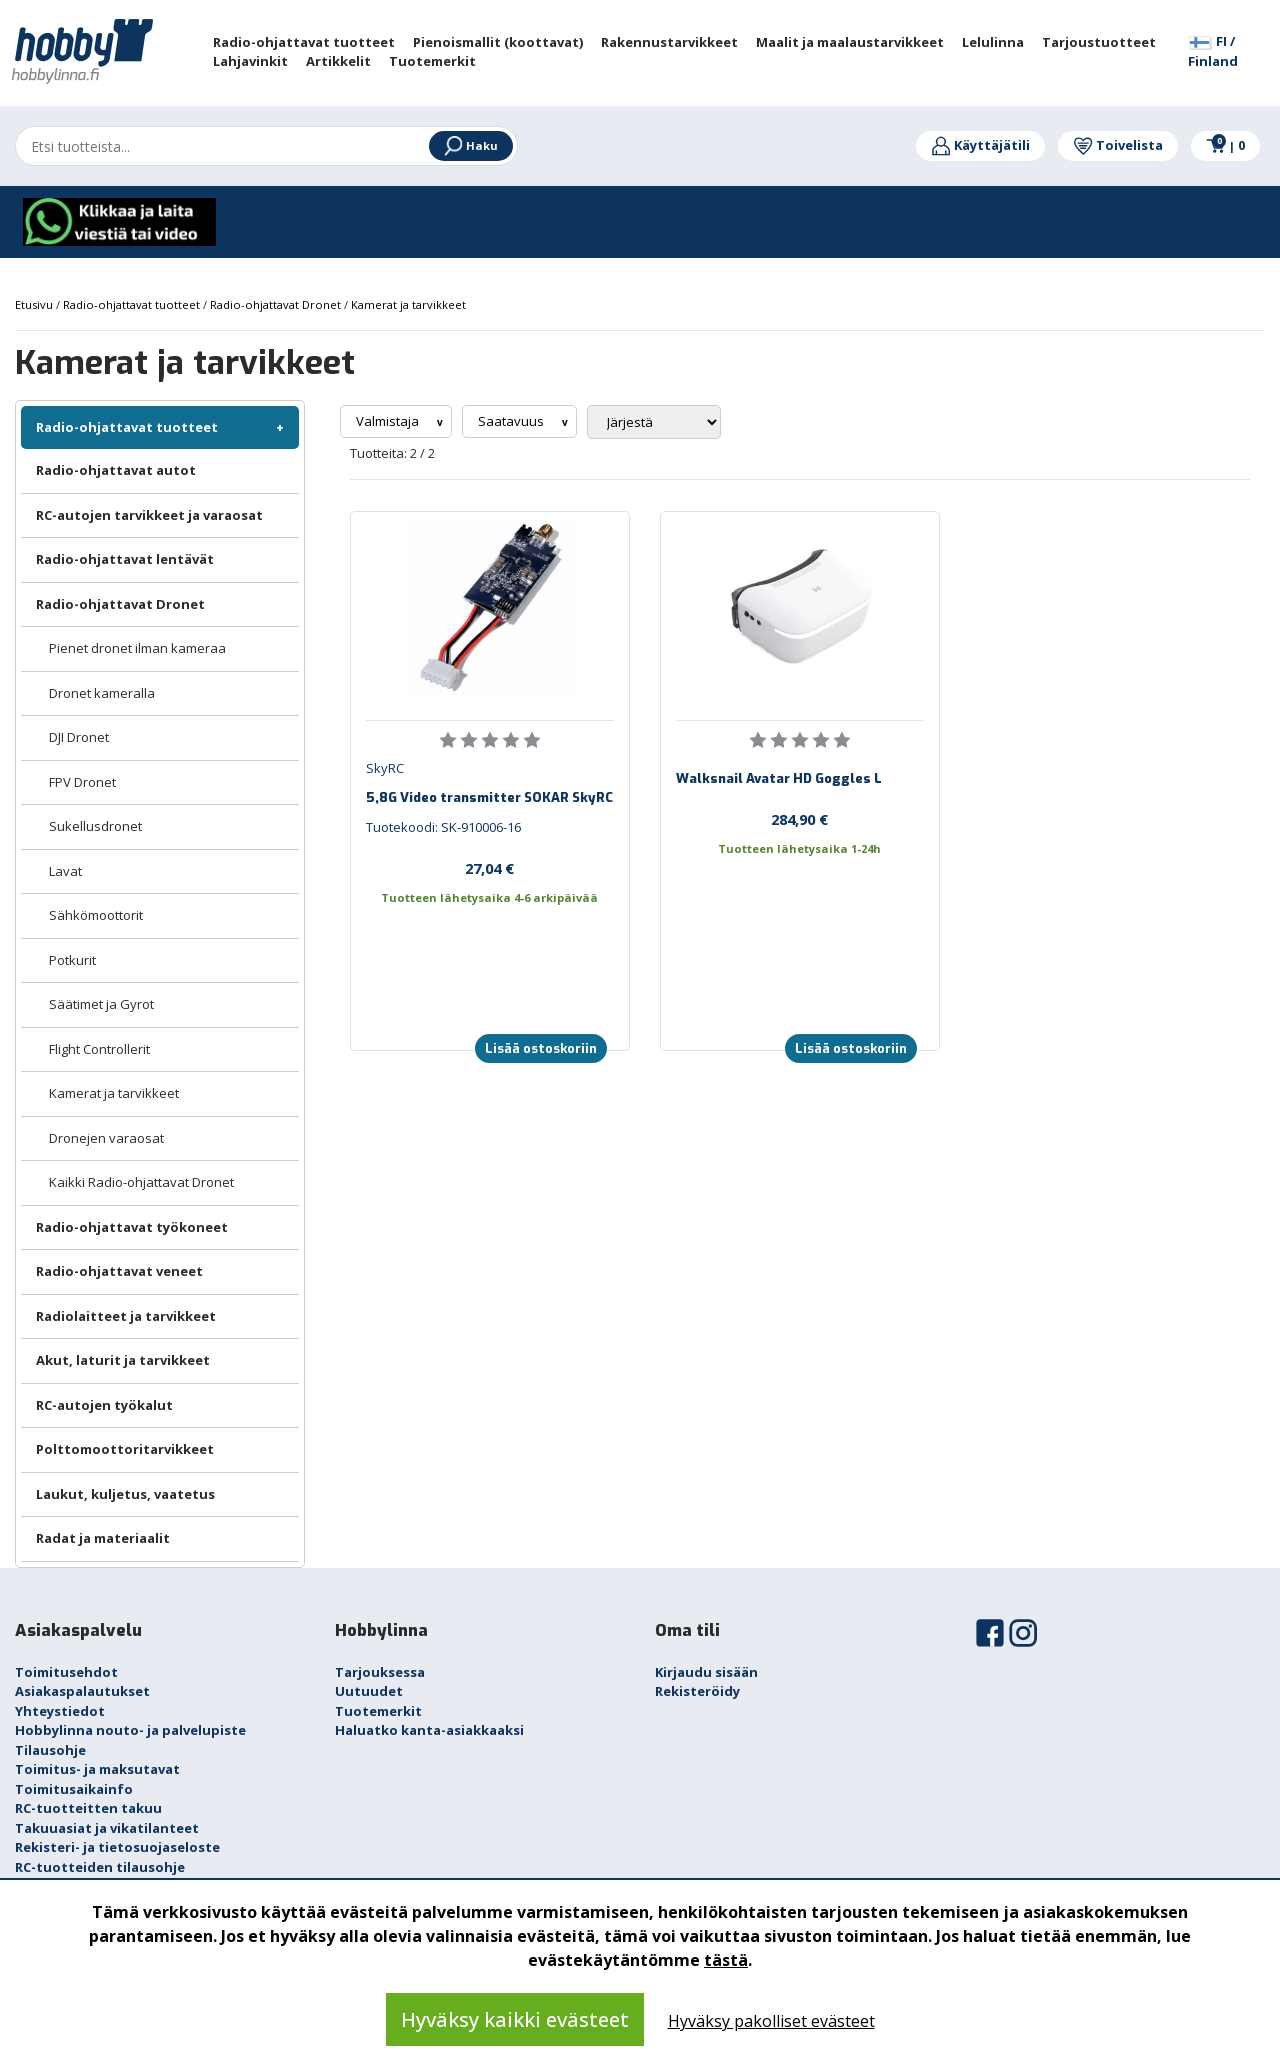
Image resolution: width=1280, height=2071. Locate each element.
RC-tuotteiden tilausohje (100, 1867)
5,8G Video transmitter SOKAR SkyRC (489, 797)
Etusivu (35, 304)
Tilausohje (50, 1750)
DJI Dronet (79, 737)
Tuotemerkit (378, 1711)
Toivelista (1118, 145)
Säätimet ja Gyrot (101, 1004)
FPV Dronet (82, 782)
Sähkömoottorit (96, 915)
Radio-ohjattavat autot (116, 470)
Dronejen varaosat (106, 1138)
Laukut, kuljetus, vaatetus (125, 1494)
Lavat (65, 871)
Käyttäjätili (980, 145)
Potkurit (72, 960)
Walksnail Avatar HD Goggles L (779, 778)
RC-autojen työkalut (104, 1405)
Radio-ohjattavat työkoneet (132, 1227)
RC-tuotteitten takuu (88, 1808)
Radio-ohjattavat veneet (119, 1271)
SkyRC (385, 768)
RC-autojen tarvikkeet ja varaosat (149, 515)
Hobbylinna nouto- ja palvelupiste (130, 1730)
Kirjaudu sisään (706, 1672)
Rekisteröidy (697, 1691)
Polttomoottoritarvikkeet (125, 1449)
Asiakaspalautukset (82, 1691)
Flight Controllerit (99, 1049)
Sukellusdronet (95, 826)
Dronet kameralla (102, 693)
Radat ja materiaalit (103, 1538)
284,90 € (799, 819)
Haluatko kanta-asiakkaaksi (429, 1730)
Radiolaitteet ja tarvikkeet (126, 1316)
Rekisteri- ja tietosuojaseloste (117, 1847)
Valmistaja (389, 421)
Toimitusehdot (66, 1672)
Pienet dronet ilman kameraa (137, 648)
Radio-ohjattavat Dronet (120, 604)
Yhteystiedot (60, 1711)
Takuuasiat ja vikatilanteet (107, 1828)
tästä (726, 1960)
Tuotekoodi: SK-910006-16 (443, 827)
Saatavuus (512, 421)
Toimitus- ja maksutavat (97, 1769)
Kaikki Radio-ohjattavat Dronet (141, 1182)
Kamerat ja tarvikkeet (114, 1093)
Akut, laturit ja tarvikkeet (123, 1360)
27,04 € (489, 868)
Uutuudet (369, 1691)
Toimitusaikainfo (74, 1789)
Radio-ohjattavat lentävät (125, 559)
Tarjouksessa (380, 1672)
